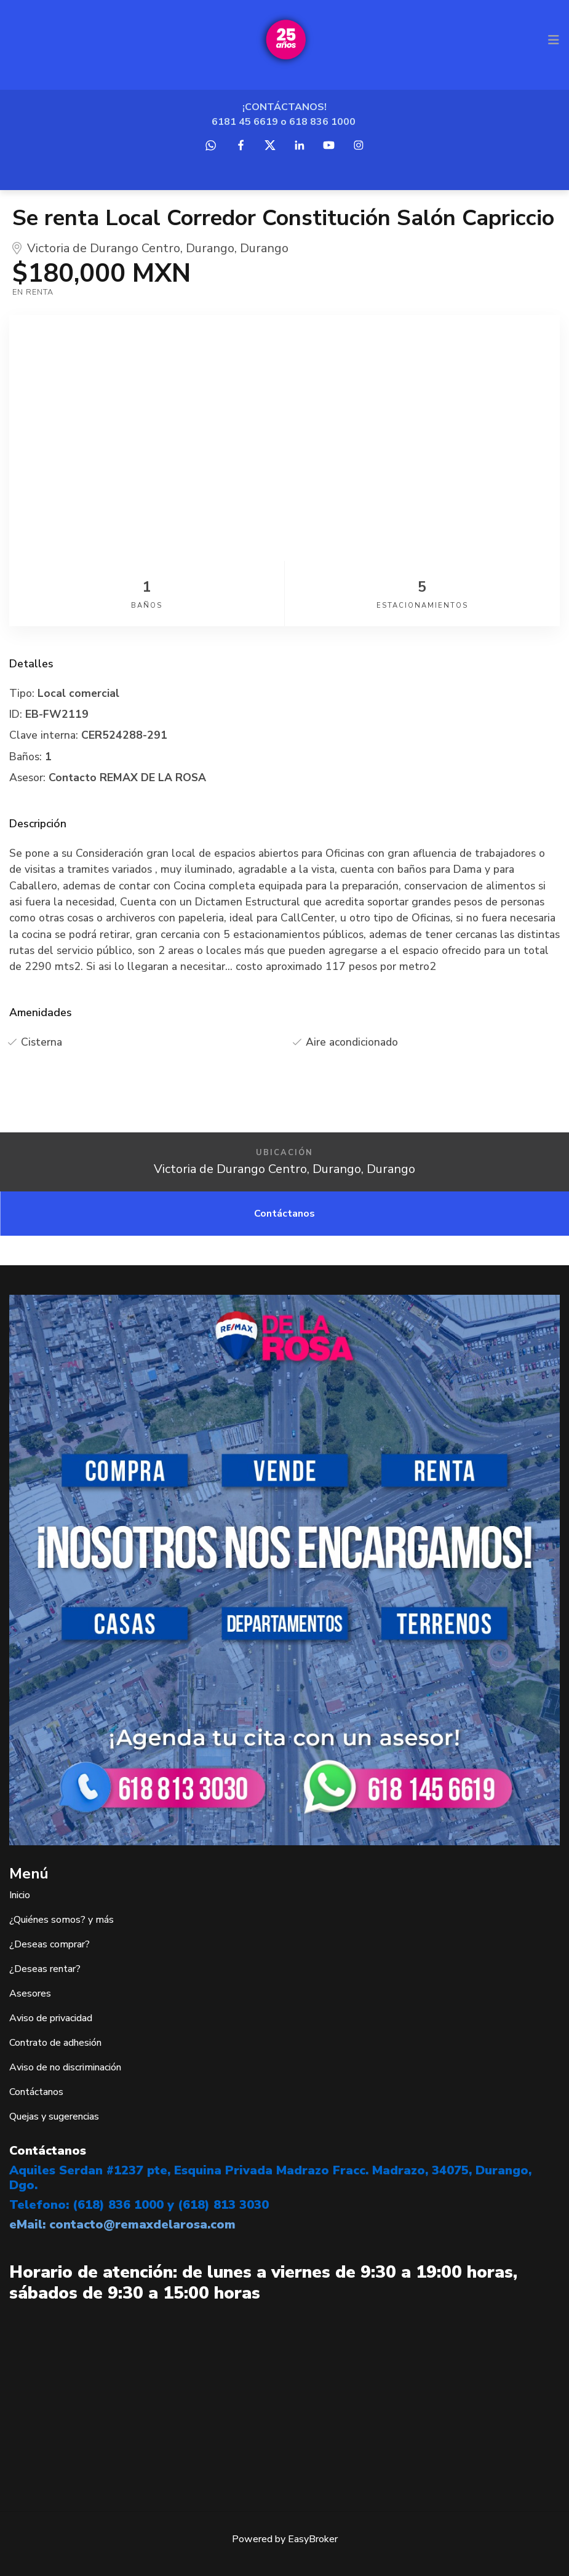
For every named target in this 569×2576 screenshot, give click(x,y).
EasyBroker (313, 2539)
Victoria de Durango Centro (103, 248)
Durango (210, 248)
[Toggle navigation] (553, 40)
